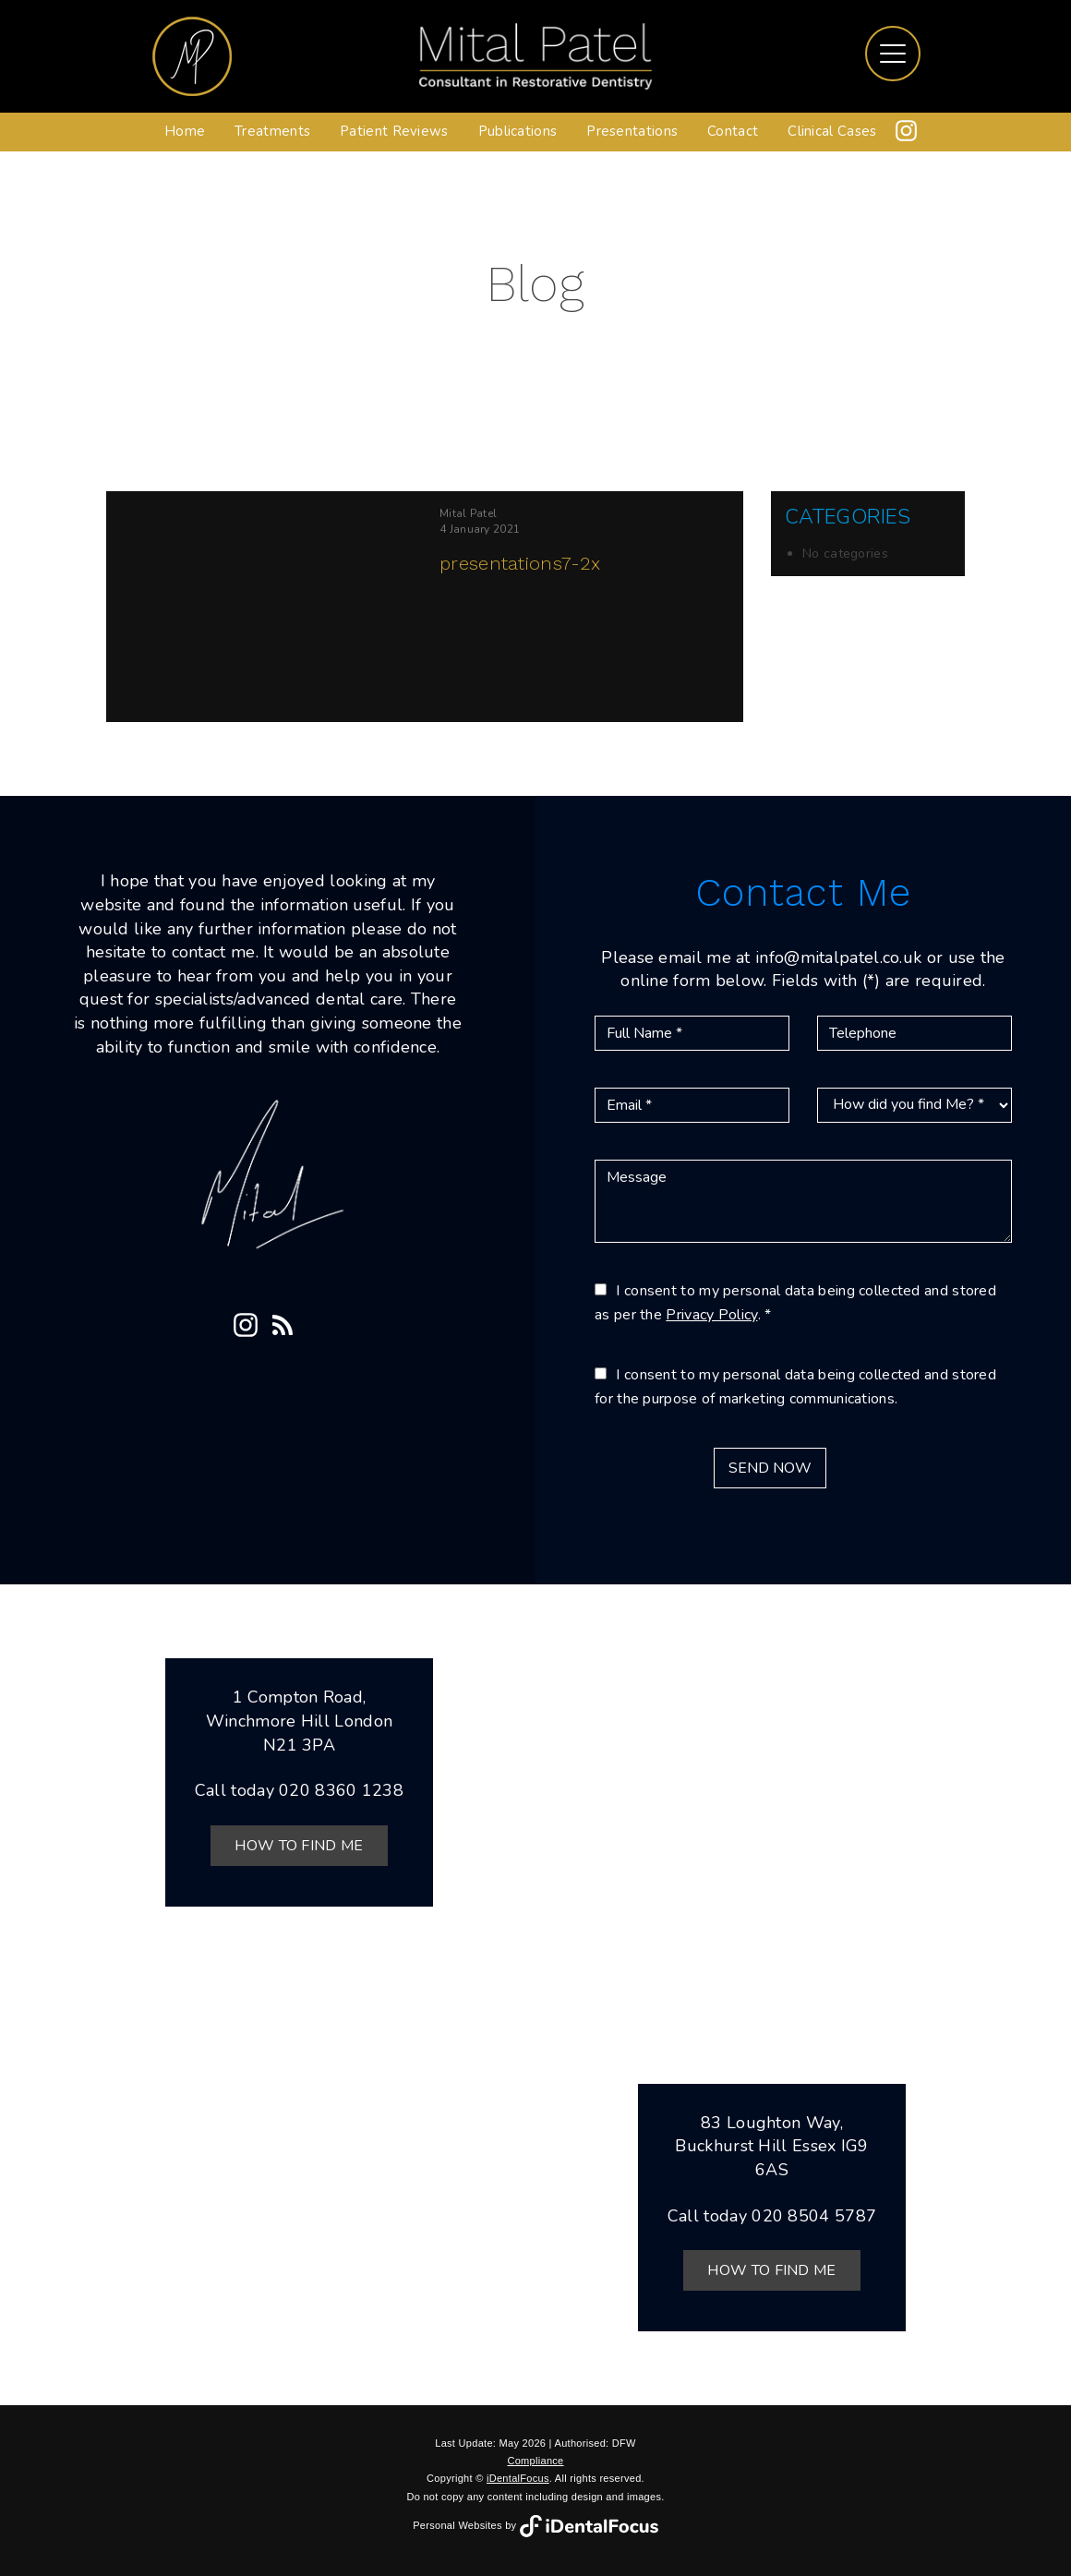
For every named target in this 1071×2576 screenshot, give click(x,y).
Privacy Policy (711, 1315)
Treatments (272, 131)
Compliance (535, 2460)
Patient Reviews (394, 131)
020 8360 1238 (341, 1790)
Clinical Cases (832, 131)
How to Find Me (299, 1846)
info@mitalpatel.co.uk (838, 957)
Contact (732, 131)
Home (184, 131)
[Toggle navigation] (893, 53)
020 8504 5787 (814, 2216)
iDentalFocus (518, 2478)
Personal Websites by (535, 2525)
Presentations (632, 131)
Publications (518, 131)
